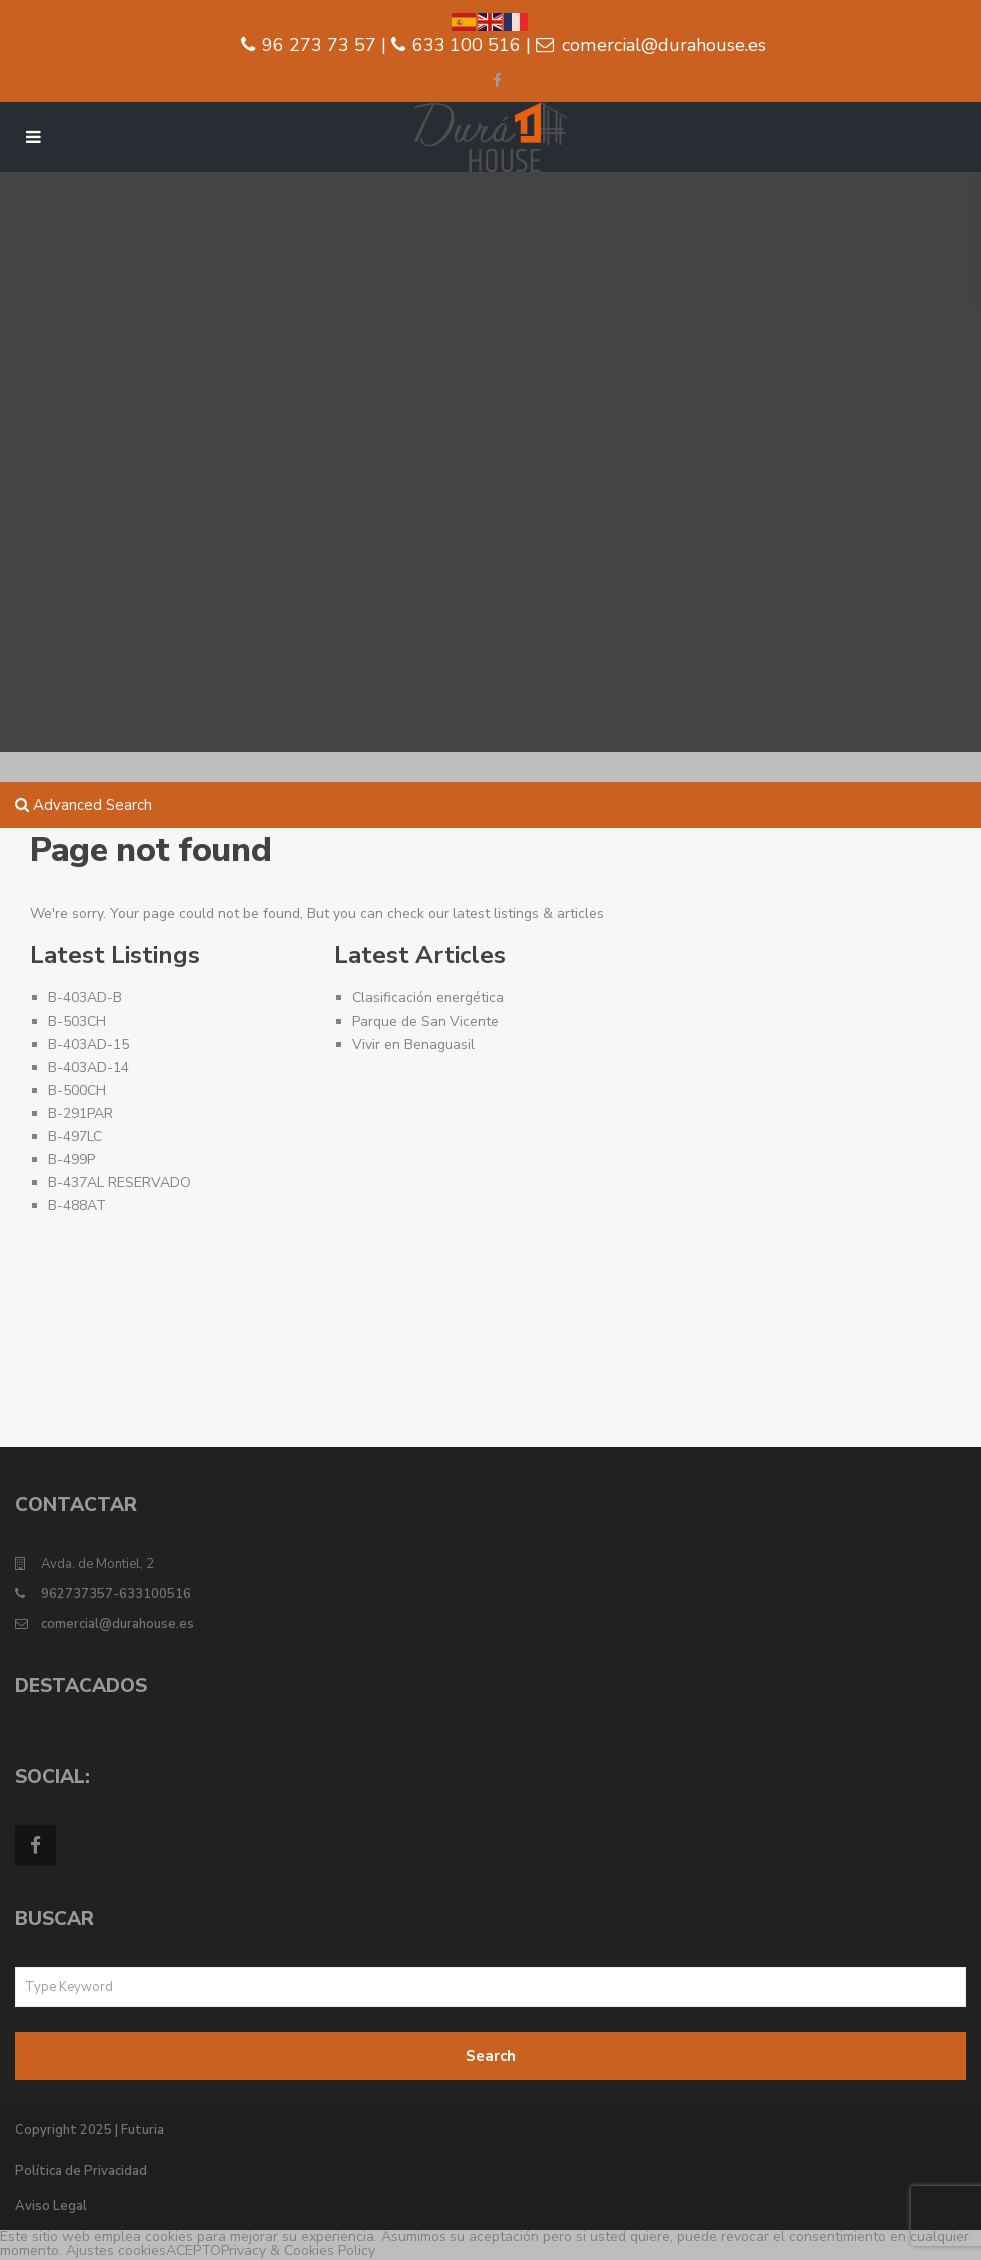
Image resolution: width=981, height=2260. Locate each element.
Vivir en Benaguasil (413, 1044)
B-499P (71, 1159)
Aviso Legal (51, 2206)
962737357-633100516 (116, 1594)
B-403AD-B (85, 997)
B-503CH (77, 1021)
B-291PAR (80, 1113)
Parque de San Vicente (425, 1021)
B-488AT (77, 1205)
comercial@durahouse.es (117, 1624)
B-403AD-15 (88, 1044)
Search (491, 2056)
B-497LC (75, 1136)
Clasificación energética (428, 997)
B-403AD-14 (88, 1067)
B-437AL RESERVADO (119, 1182)
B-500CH (77, 1090)
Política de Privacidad (81, 2171)
